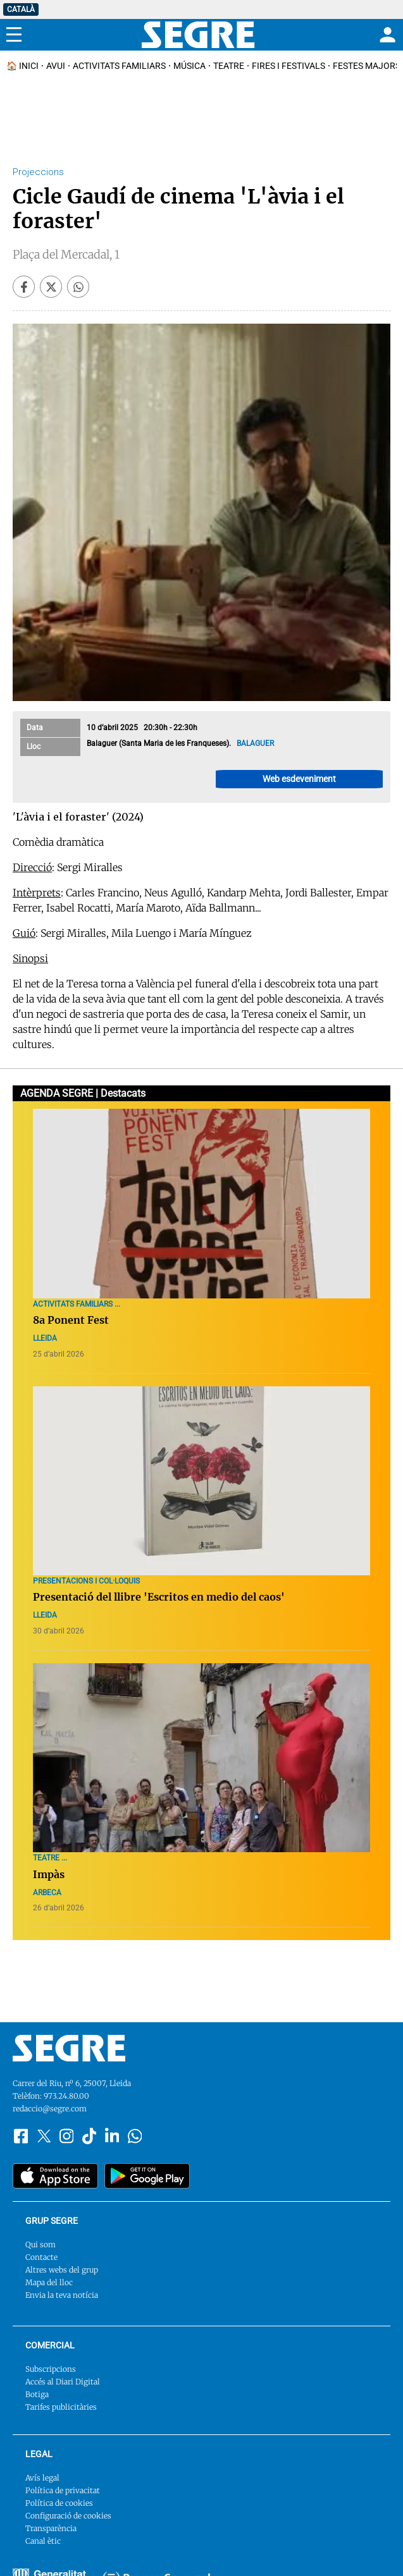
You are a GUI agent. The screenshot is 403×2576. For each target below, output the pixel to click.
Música (189, 66)
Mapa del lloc (49, 2282)
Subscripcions (50, 2369)
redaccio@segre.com (50, 2108)
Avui (55, 66)
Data (35, 727)
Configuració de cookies (68, 2515)
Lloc (33, 746)
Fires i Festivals (288, 66)
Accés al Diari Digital (62, 2381)
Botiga (37, 2394)
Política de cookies (59, 2503)
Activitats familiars (119, 66)
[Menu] (14, 34)
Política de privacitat (62, 2490)
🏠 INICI (22, 66)
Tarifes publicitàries (61, 2407)
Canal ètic (43, 2541)
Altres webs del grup (61, 2269)
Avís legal (42, 2477)
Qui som (40, 2244)
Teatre (228, 66)
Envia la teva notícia (61, 2295)
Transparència (51, 2528)
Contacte (41, 2257)
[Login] (386, 34)
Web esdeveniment (299, 779)
